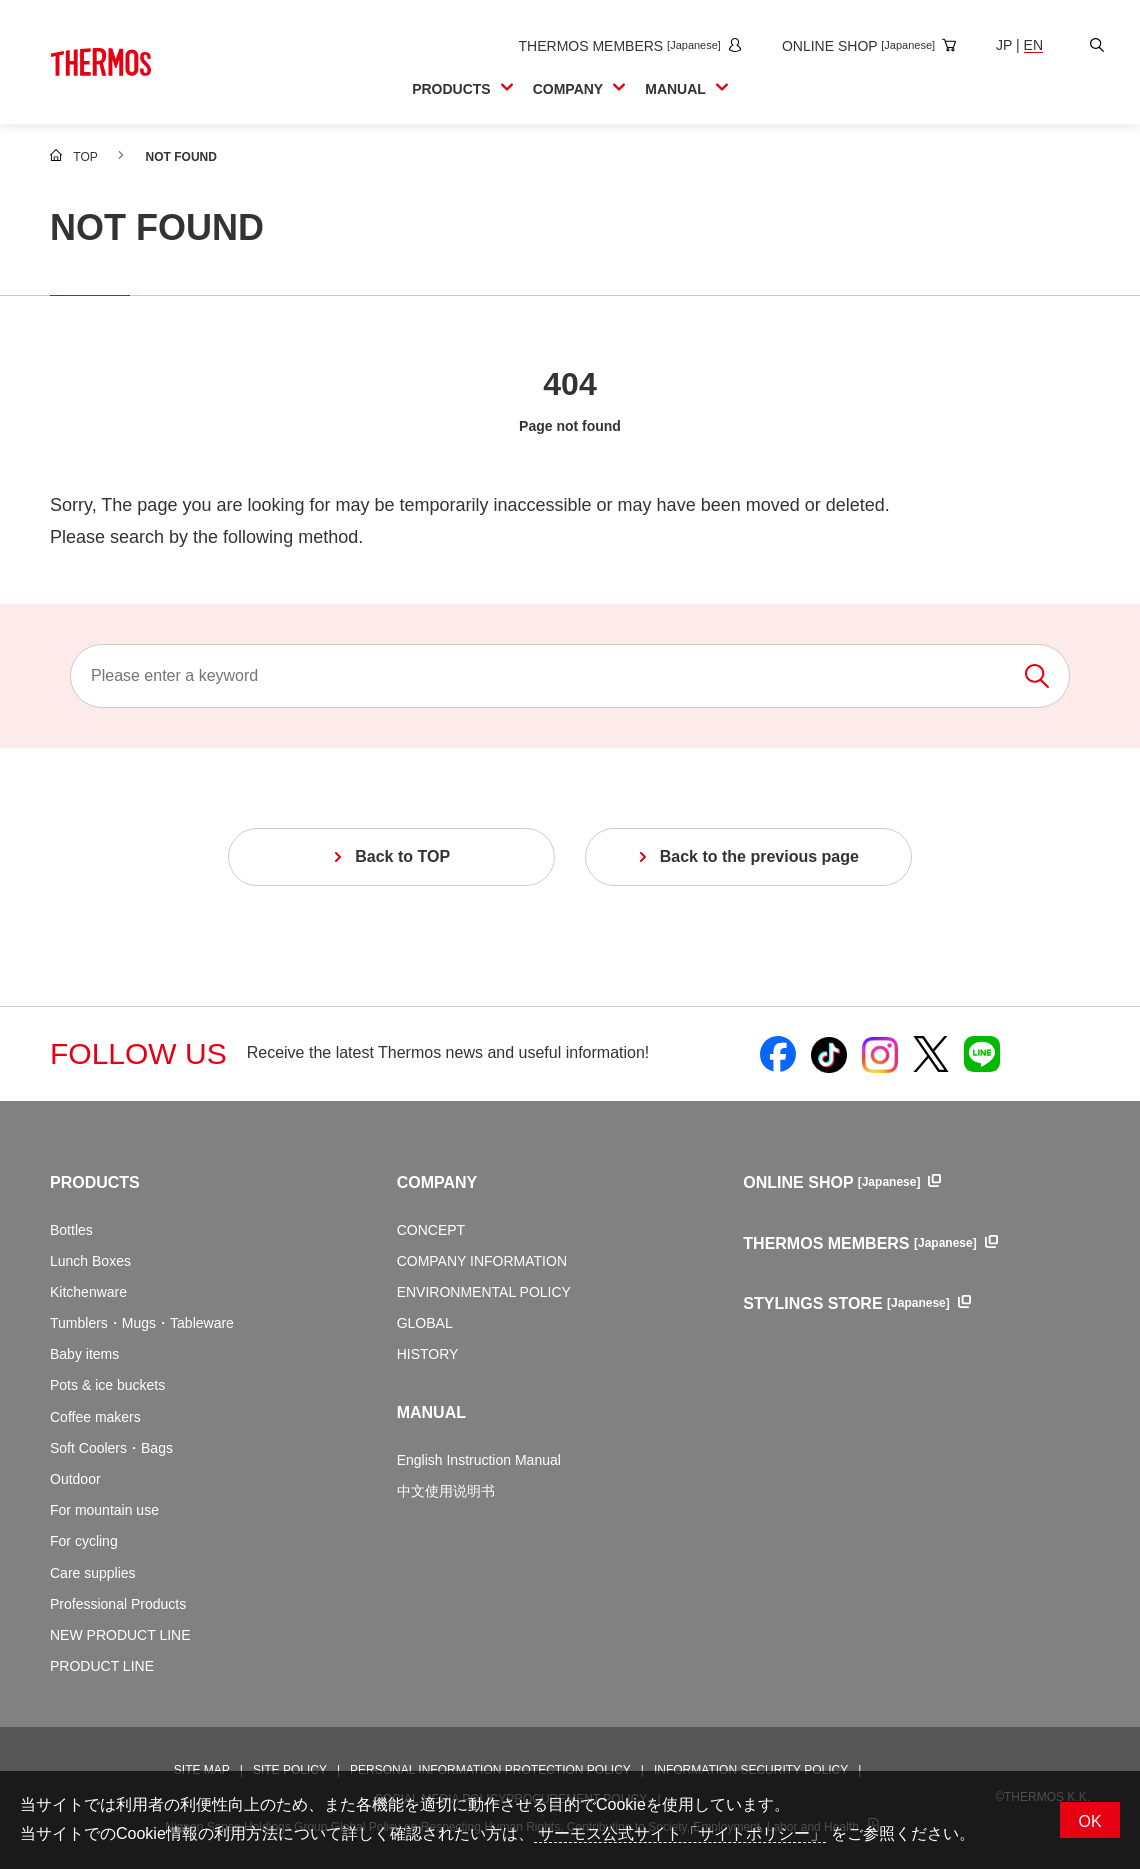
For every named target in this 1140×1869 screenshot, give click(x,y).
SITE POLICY (290, 1770)
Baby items (84, 1354)
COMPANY (437, 1182)
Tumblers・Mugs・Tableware (142, 1323)
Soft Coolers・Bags (111, 1448)
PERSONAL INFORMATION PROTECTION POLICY (490, 1770)
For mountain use (104, 1510)
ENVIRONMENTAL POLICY (484, 1292)
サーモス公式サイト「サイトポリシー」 (680, 1833)
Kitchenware (88, 1292)
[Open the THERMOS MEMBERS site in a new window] (625, 46)
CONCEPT (431, 1230)
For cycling (84, 1541)
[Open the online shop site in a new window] (865, 46)
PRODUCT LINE (102, 1666)
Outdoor (75, 1479)
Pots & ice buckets (107, 1385)
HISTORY (428, 1354)
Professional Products (118, 1604)
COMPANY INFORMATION (482, 1261)
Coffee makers (95, 1417)
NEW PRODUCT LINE (120, 1635)
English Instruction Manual (479, 1460)
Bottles (71, 1230)
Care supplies (93, 1573)
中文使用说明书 (446, 1491)
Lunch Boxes (90, 1261)
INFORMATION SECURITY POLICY (751, 1770)
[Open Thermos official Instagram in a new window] (880, 1054)
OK (1089, 1821)
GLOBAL (425, 1323)
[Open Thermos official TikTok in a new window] (829, 1054)
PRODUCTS (95, 1182)
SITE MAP (202, 1770)
